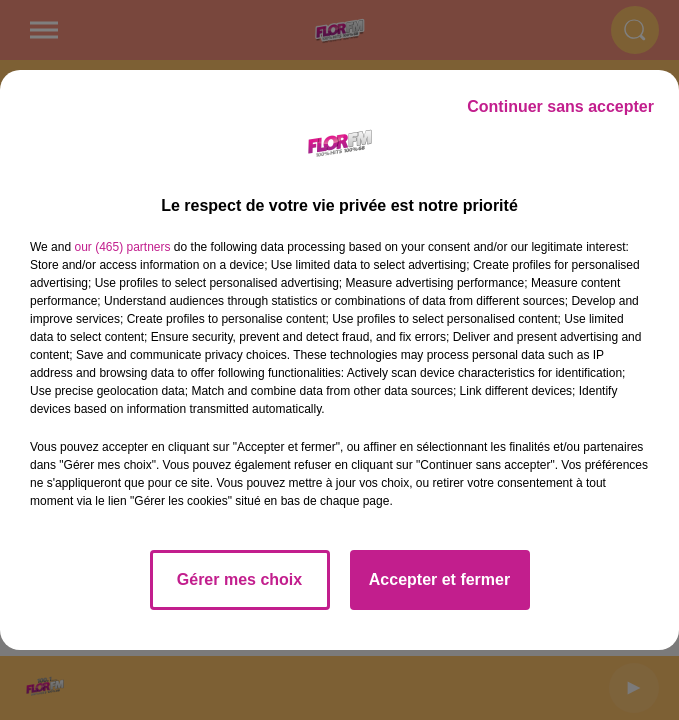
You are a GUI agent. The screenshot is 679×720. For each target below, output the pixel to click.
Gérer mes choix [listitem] (239, 579)
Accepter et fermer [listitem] (439, 579)
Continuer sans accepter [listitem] (560, 106)
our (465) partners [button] (122, 247)
